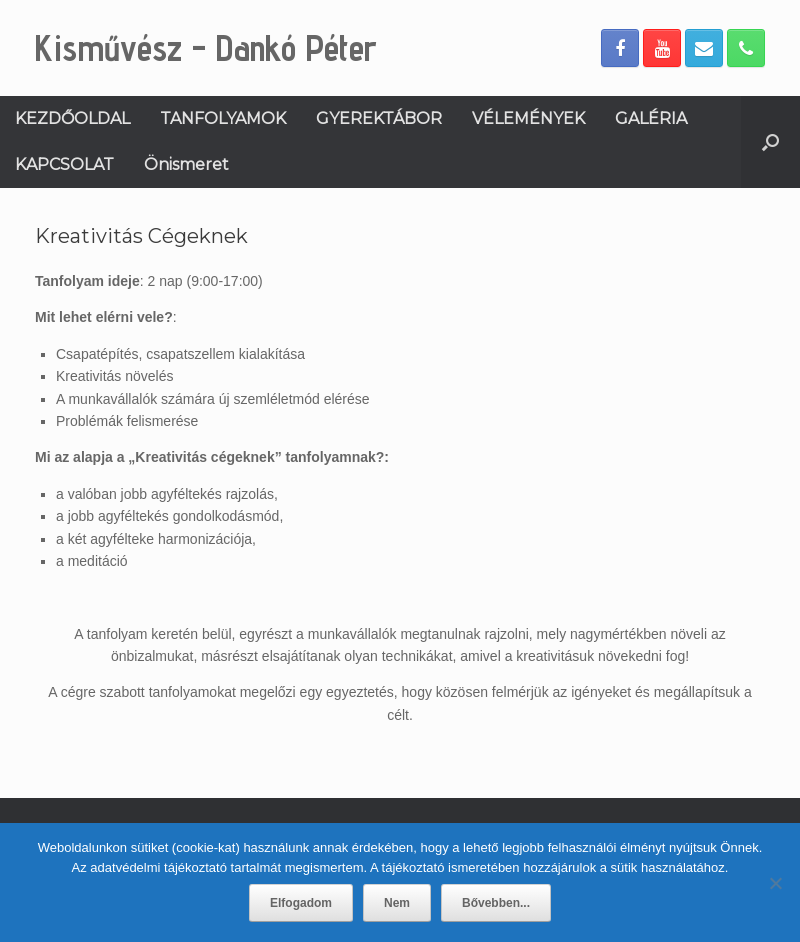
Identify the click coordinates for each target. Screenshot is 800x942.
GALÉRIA (651, 118)
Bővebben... (496, 903)
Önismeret (186, 164)
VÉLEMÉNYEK (528, 118)
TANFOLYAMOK (223, 118)
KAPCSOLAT (64, 164)
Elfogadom (301, 903)
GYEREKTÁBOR (379, 118)
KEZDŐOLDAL (72, 118)
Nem (397, 903)
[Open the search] (770, 142)
